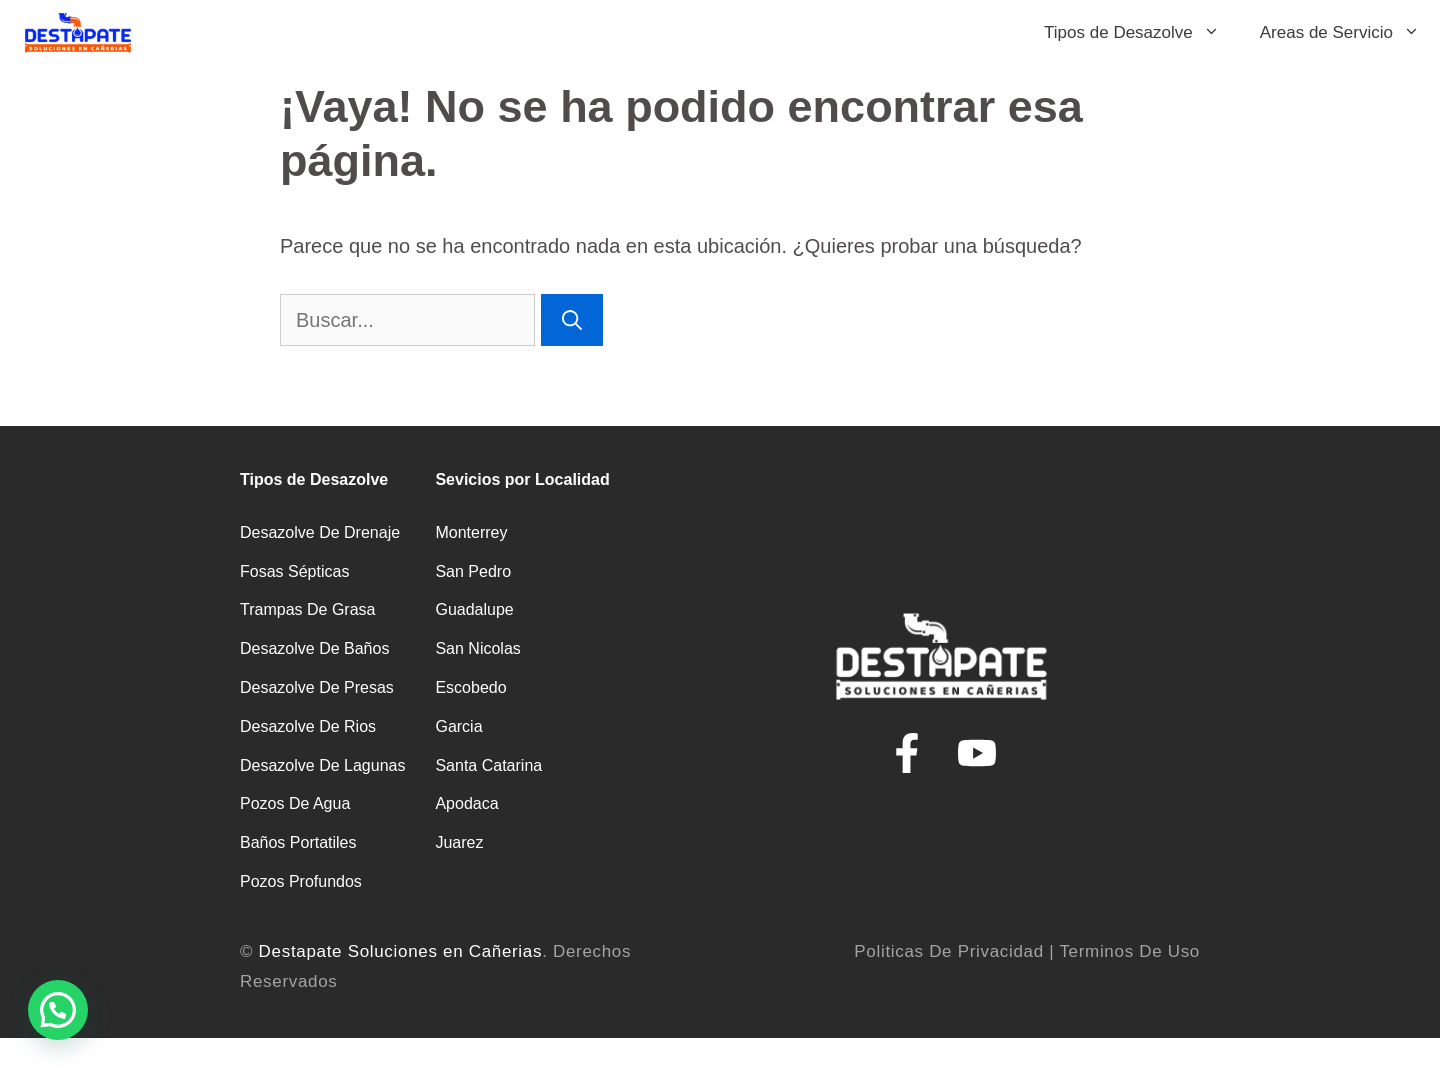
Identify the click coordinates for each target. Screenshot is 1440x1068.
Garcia (458, 726)
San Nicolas (477, 648)
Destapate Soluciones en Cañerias (401, 951)
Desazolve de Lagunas (322, 765)
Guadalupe (474, 609)
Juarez (459, 842)
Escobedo (470, 687)
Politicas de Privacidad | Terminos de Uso (1027, 951)
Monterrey (471, 532)
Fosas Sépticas (294, 571)
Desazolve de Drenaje (320, 532)
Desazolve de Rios (308, 726)
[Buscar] (572, 320)
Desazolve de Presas (317, 687)
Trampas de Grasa (307, 609)
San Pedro (473, 571)
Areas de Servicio (1350, 32)
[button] (58, 1010)
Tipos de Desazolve (1142, 32)
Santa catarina (488, 765)
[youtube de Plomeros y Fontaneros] (977, 753)
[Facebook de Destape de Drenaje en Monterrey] (907, 753)
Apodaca (466, 803)
